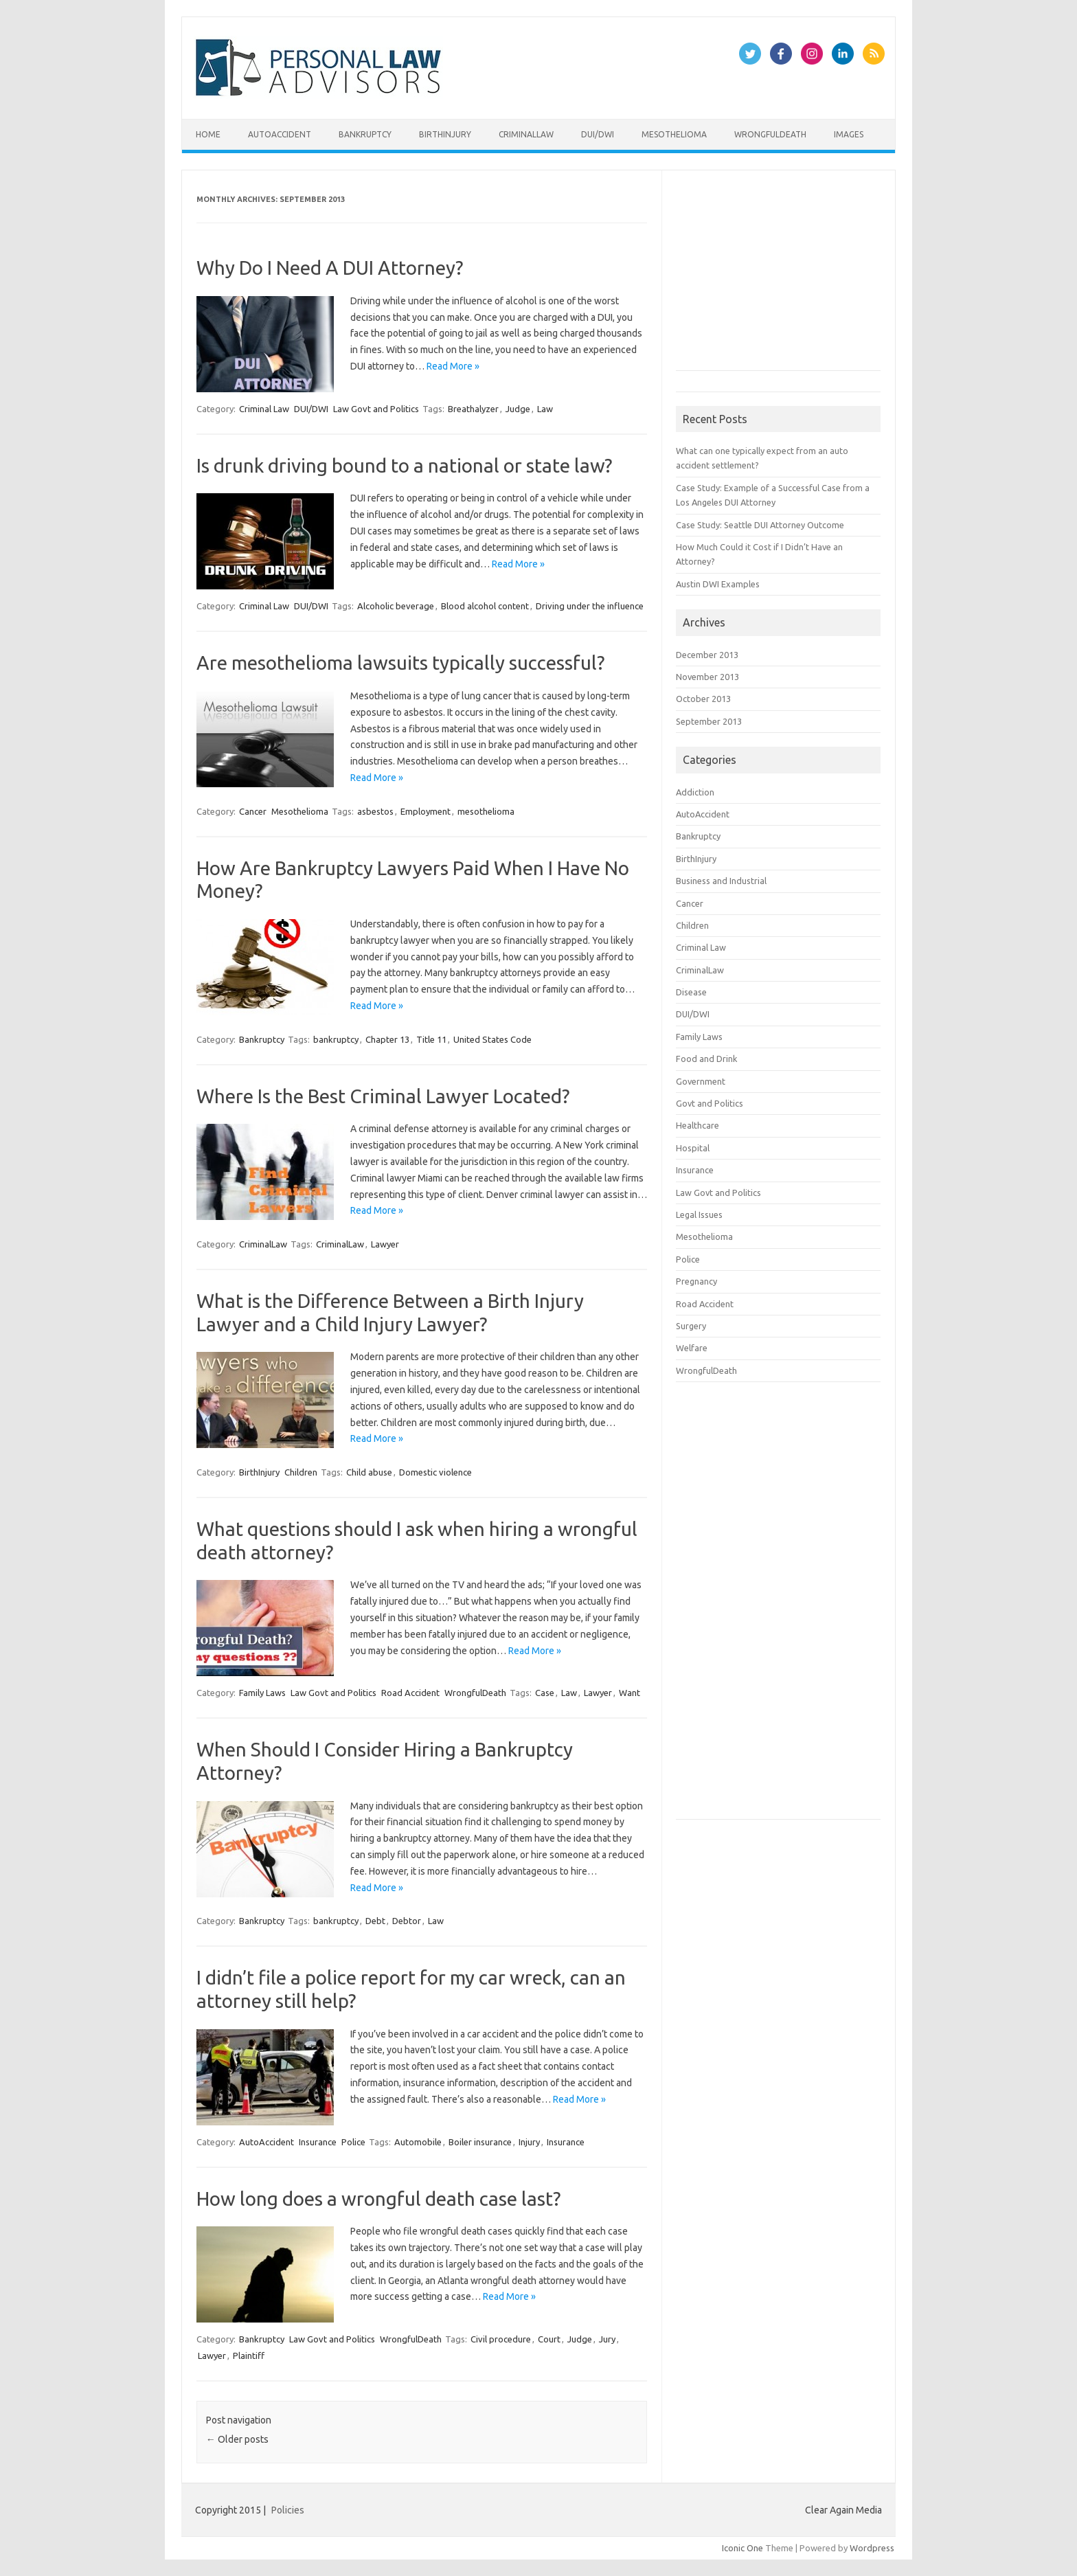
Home (208, 134)
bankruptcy (336, 1039)
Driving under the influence (590, 606)
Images (848, 134)
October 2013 (703, 698)
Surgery (691, 1326)
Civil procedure (501, 2339)
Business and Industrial (721, 880)
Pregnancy (696, 1281)
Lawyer (385, 1244)
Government (700, 1081)
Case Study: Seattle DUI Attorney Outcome (760, 525)
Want (629, 1692)
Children (300, 1472)
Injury (529, 2142)
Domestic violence (435, 1472)
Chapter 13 (387, 1039)
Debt (375, 1920)
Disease (691, 992)
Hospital (693, 1148)
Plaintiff (248, 2355)
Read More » (453, 366)
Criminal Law (264, 409)
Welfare (691, 1348)
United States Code (492, 1039)
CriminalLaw (526, 134)
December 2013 (707, 654)
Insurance (318, 2142)
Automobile (418, 2142)
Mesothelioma (674, 134)
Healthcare (697, 1125)
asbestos (375, 811)
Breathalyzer (473, 409)
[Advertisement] (779, 276)
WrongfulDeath (770, 134)
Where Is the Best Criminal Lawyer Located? (382, 1096)
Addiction (695, 792)
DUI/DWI (597, 134)
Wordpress (872, 2548)
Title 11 (431, 1039)
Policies (287, 2510)
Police (353, 2142)
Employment (425, 811)
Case (544, 1692)
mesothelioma (485, 811)
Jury (607, 2339)
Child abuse (369, 1472)
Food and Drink (706, 1058)
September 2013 (709, 721)
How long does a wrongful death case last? (378, 2198)
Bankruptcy (365, 134)
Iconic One (742, 2548)
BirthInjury (445, 134)
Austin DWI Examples (718, 584)
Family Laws (262, 1692)
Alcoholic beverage (395, 606)
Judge (518, 409)
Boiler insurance (480, 2142)
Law (545, 409)
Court (549, 2339)
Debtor (406, 1920)
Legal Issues (699, 1214)
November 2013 (707, 676)
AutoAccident (279, 134)
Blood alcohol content (485, 606)
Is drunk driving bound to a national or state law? (404, 465)
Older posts (237, 2439)
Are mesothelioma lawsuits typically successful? (400, 662)
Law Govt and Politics (376, 409)
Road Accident (410, 1692)
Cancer (253, 811)
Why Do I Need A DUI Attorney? (329, 267)
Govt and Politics (709, 1103)
